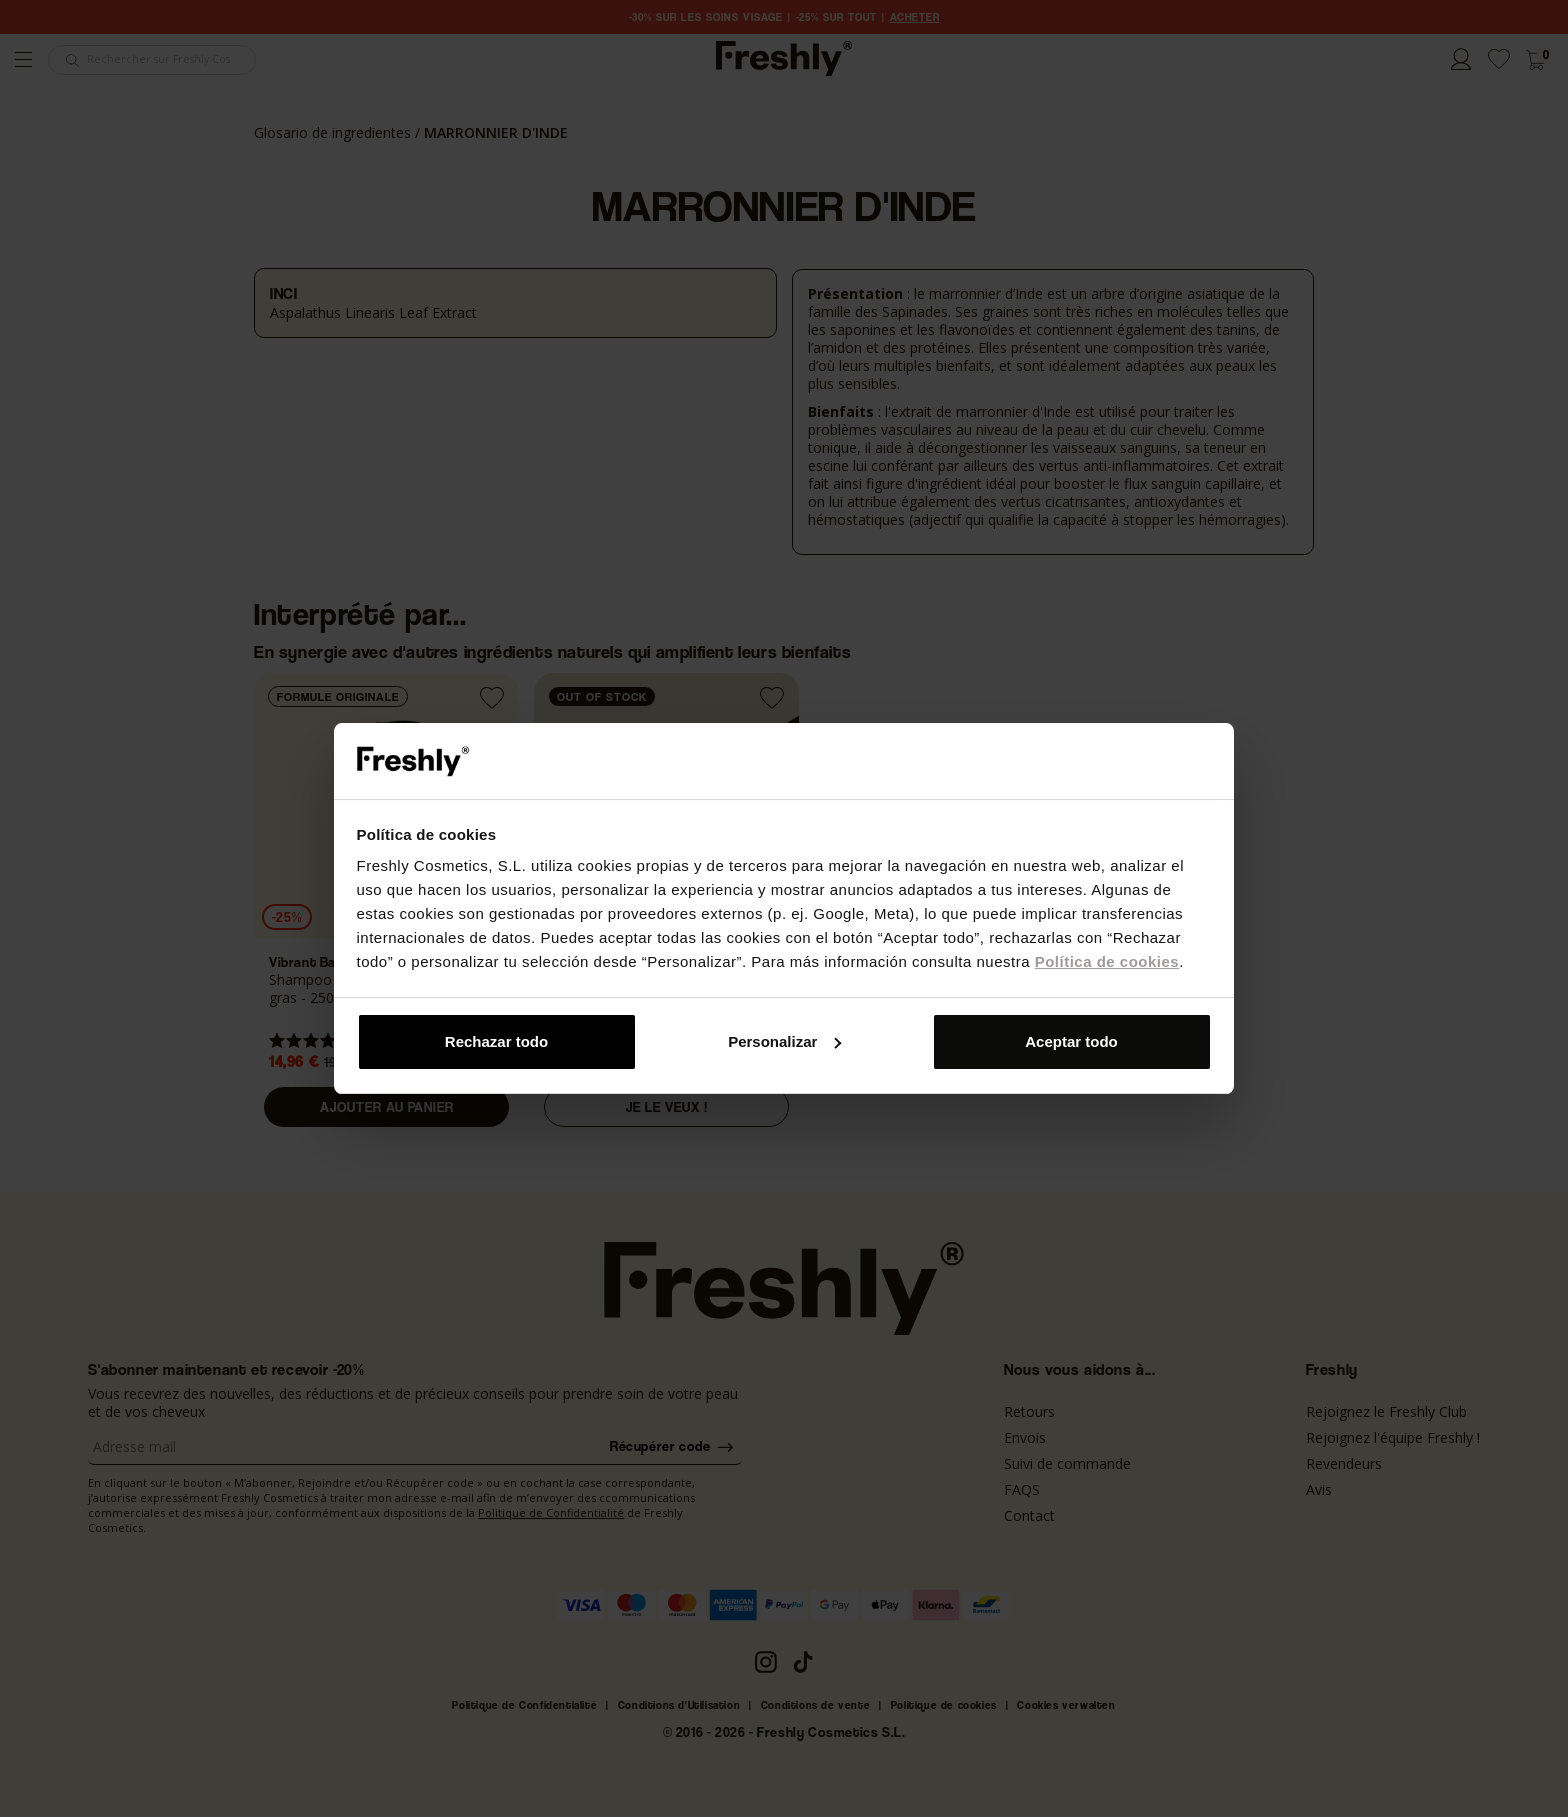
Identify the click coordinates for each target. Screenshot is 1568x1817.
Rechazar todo (496, 1041)
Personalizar (784, 1041)
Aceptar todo (1071, 1041)
